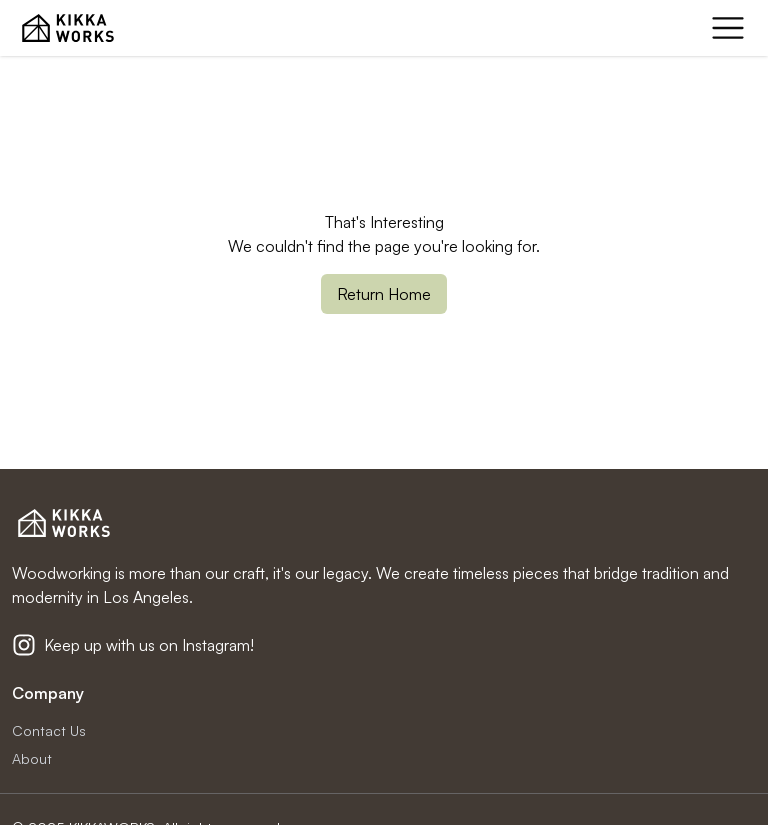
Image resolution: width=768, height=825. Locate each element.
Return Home (384, 294)
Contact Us (49, 730)
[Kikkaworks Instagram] (24, 645)
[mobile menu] (728, 28)
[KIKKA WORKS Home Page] (68, 28)
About (32, 758)
